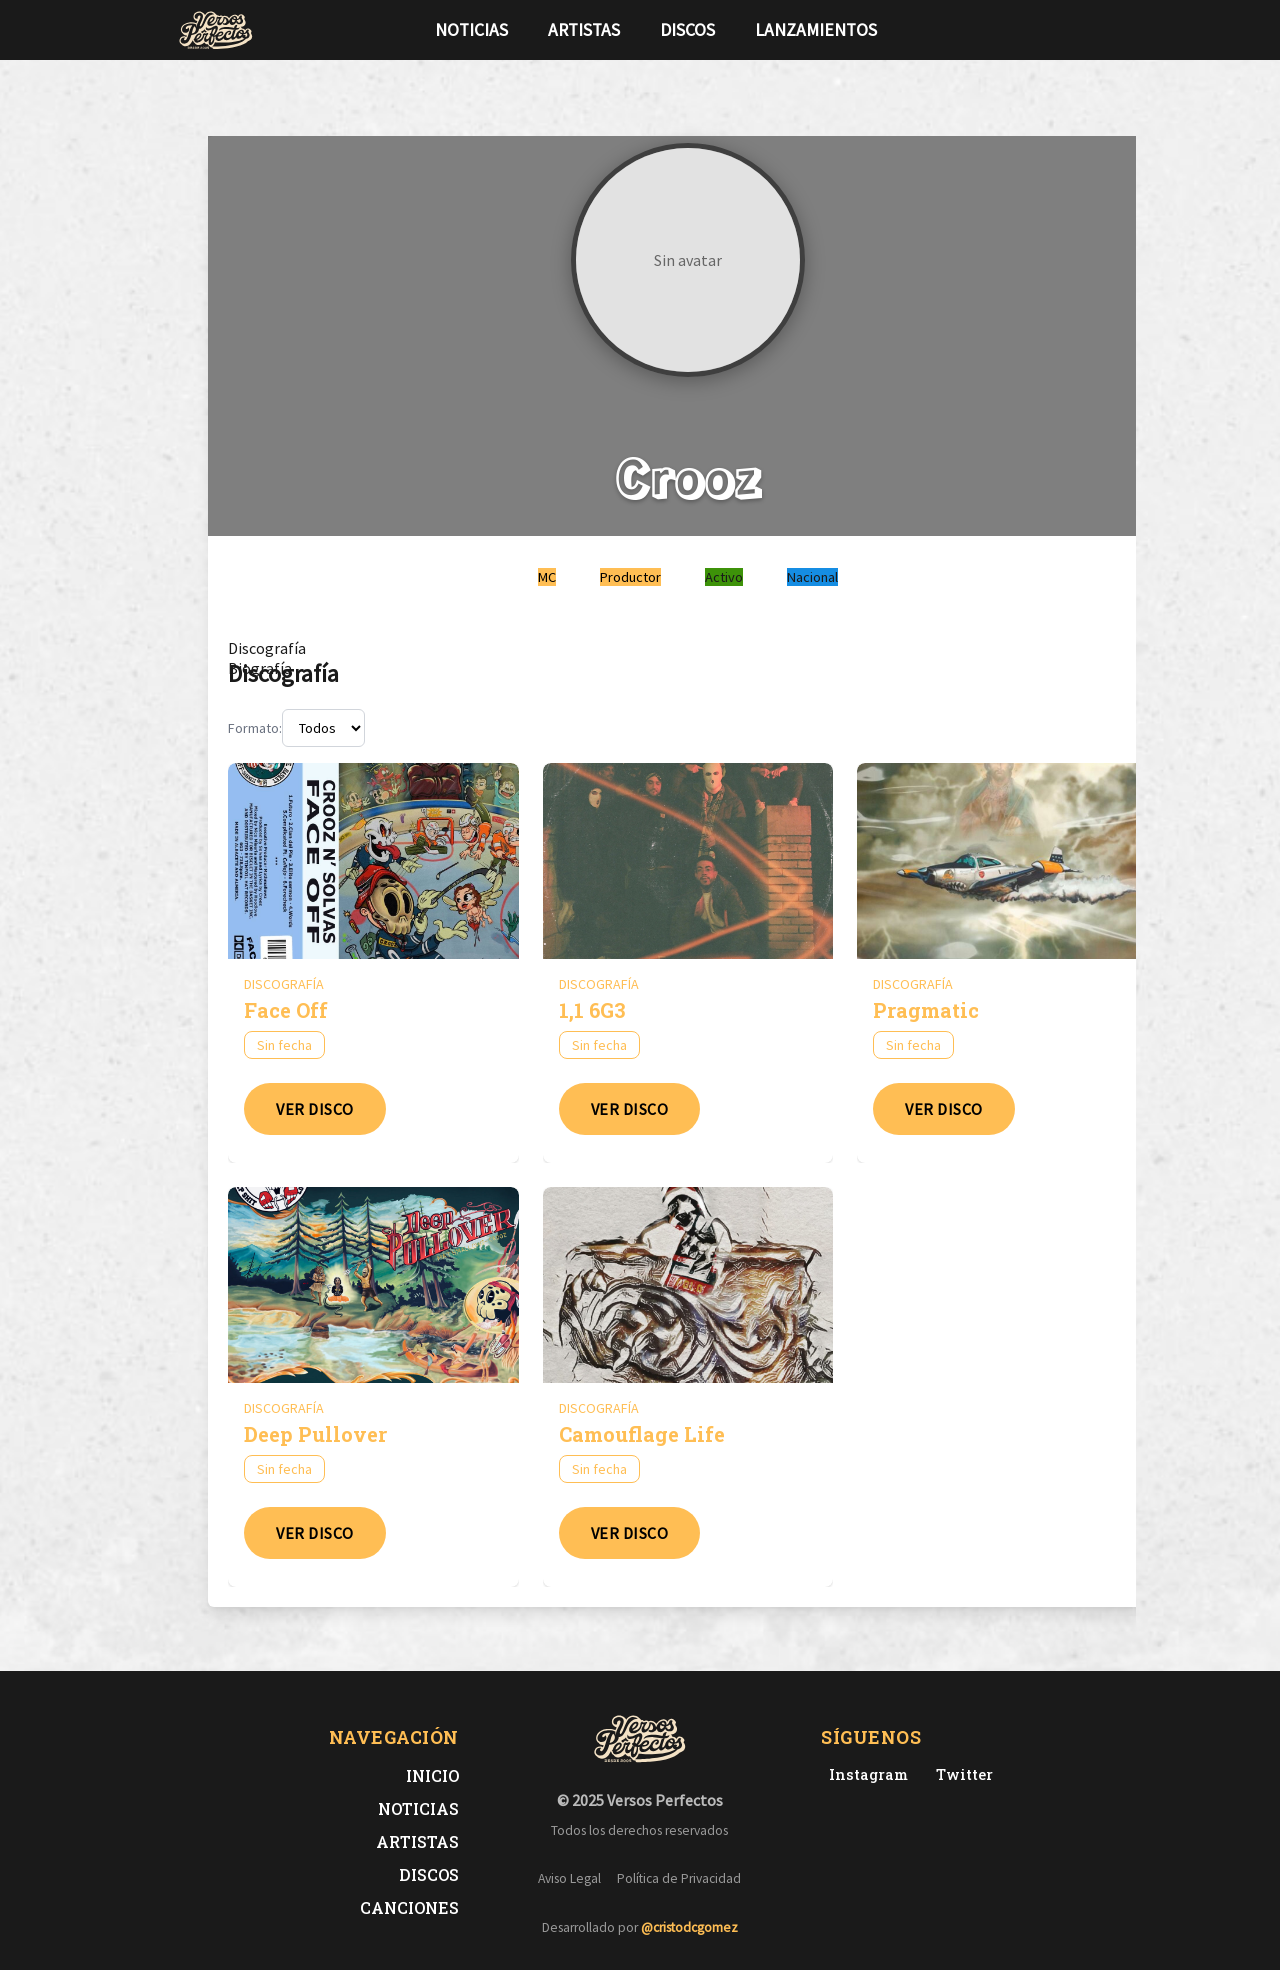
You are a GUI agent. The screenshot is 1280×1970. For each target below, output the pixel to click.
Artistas (584, 30)
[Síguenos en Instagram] (1096, 30)
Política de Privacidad (679, 1878)
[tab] (267, 648)
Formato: (255, 728)
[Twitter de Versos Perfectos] (960, 1774)
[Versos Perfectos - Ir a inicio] (216, 30)
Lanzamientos (816, 30)
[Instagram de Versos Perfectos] (864, 1774)
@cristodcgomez (689, 1927)
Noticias (471, 30)
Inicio (432, 1775)
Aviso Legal (569, 1878)
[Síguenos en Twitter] (1064, 30)
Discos (687, 30)
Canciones (409, 1907)
